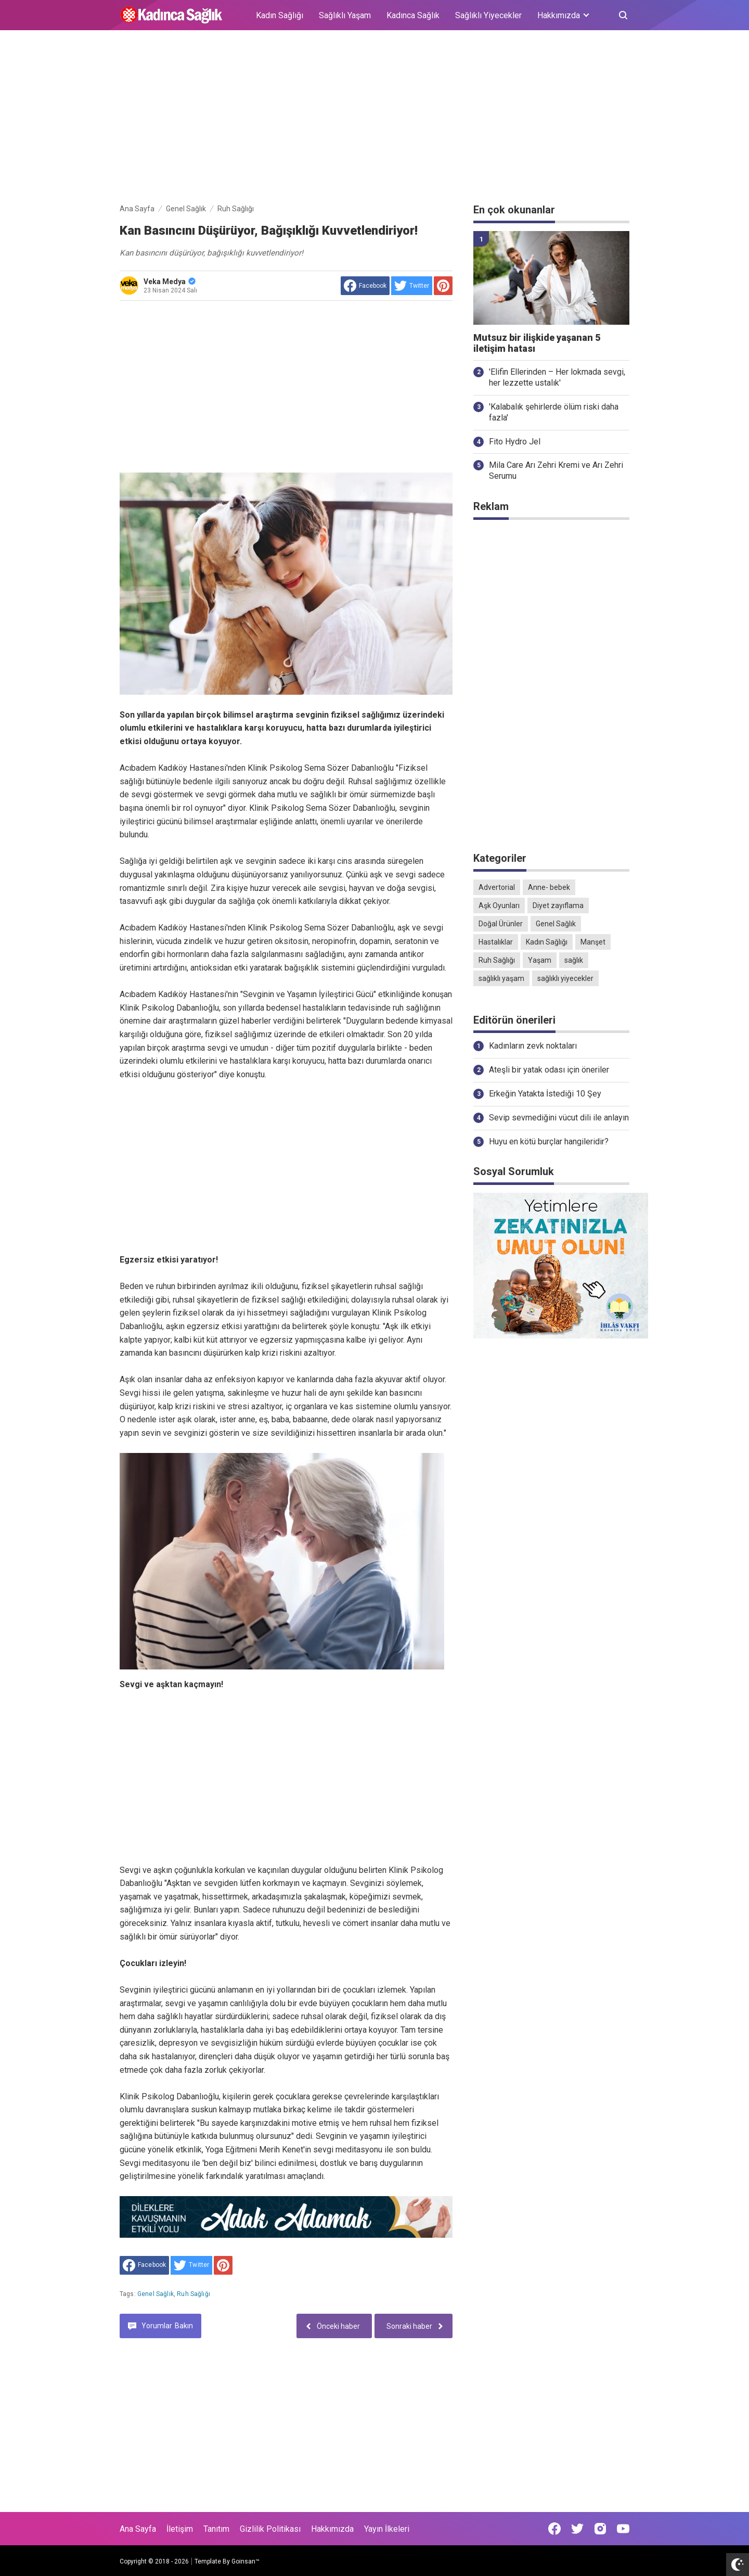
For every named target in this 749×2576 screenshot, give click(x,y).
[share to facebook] (365, 285)
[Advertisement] (374, 119)
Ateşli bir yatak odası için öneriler (549, 1070)
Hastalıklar (496, 942)
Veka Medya (170, 281)
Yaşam (539, 960)
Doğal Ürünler (501, 924)
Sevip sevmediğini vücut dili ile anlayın (559, 1118)
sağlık (573, 960)
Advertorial (497, 887)
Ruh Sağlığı (193, 2294)
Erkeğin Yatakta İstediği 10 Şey (545, 1094)
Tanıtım (216, 2529)
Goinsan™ (245, 2561)
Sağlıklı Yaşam (345, 15)
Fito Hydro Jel (514, 442)
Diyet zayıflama (558, 905)
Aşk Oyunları (499, 905)
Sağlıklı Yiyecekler (488, 15)
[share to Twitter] (411, 285)
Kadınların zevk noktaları (533, 1046)
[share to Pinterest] (443, 285)
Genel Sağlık (155, 2294)
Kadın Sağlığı (279, 15)
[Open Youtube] (623, 2528)
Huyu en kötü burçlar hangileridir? (549, 1141)
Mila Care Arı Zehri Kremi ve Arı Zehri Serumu (556, 470)
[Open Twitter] (577, 2528)
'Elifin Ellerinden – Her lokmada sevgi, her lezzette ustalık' (557, 377)
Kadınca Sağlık (413, 15)
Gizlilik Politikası (270, 2529)
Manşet (592, 942)
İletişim (179, 2529)
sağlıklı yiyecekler (565, 978)
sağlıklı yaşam (501, 978)
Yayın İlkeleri (386, 2529)
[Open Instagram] (600, 2528)
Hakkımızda (332, 2529)
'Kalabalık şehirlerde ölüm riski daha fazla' (553, 412)
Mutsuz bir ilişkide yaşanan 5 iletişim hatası (536, 343)
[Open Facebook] (554, 2528)
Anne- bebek (549, 887)
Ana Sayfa (138, 2529)
